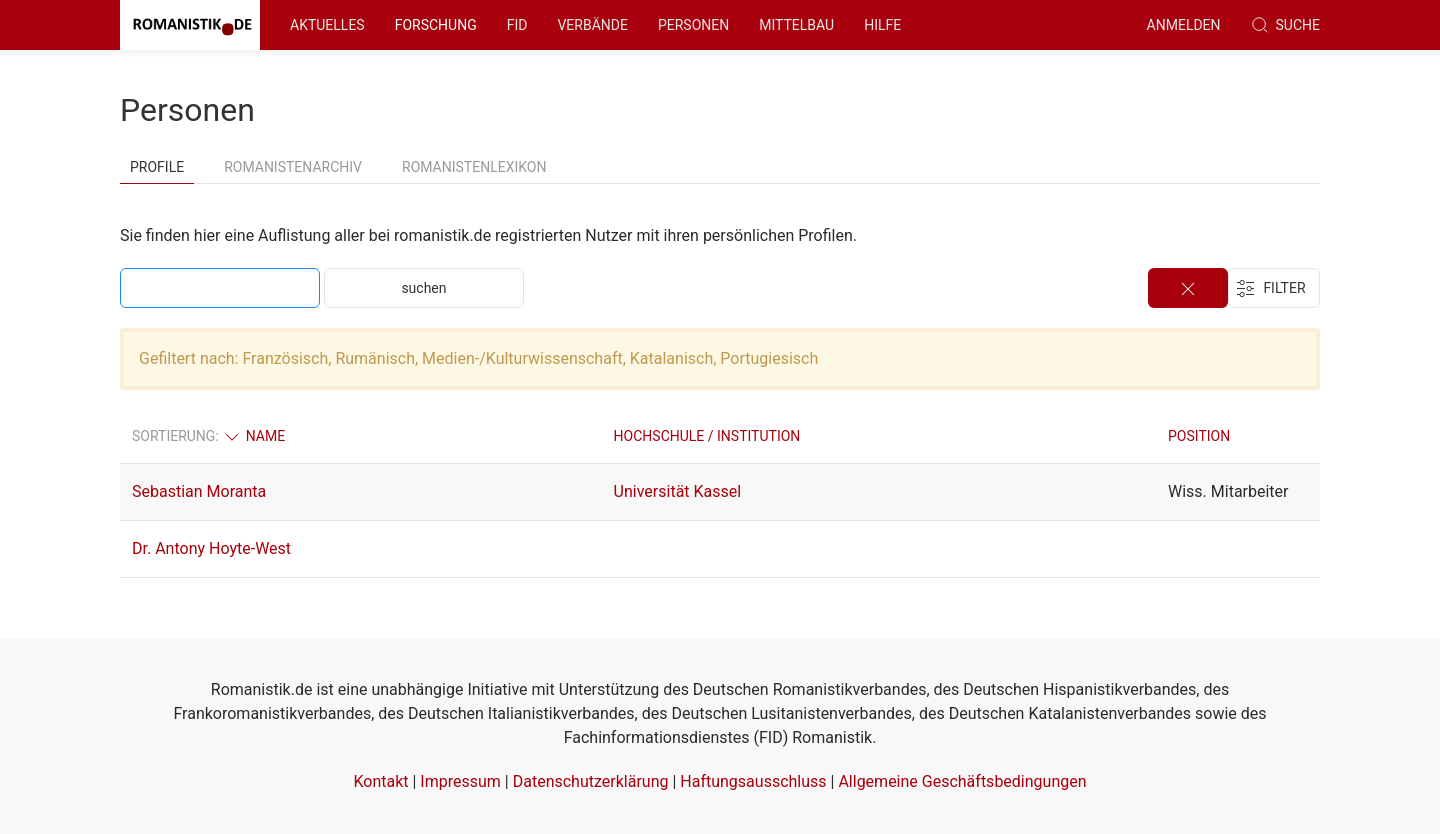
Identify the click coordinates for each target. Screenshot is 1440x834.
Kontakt (380, 781)
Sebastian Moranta (199, 491)
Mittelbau (796, 25)
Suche (1285, 25)
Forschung (436, 25)
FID (517, 25)
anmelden (1184, 25)
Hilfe (882, 25)
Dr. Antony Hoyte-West (211, 548)
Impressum (460, 781)
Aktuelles (327, 25)
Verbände (592, 25)
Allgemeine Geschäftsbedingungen (962, 781)
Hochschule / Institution (707, 436)
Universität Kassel (678, 491)
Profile (157, 167)
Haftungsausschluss (753, 781)
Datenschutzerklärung (591, 781)
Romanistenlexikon (474, 167)
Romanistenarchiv (293, 167)
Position (1199, 436)
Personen (693, 25)
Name (253, 436)
